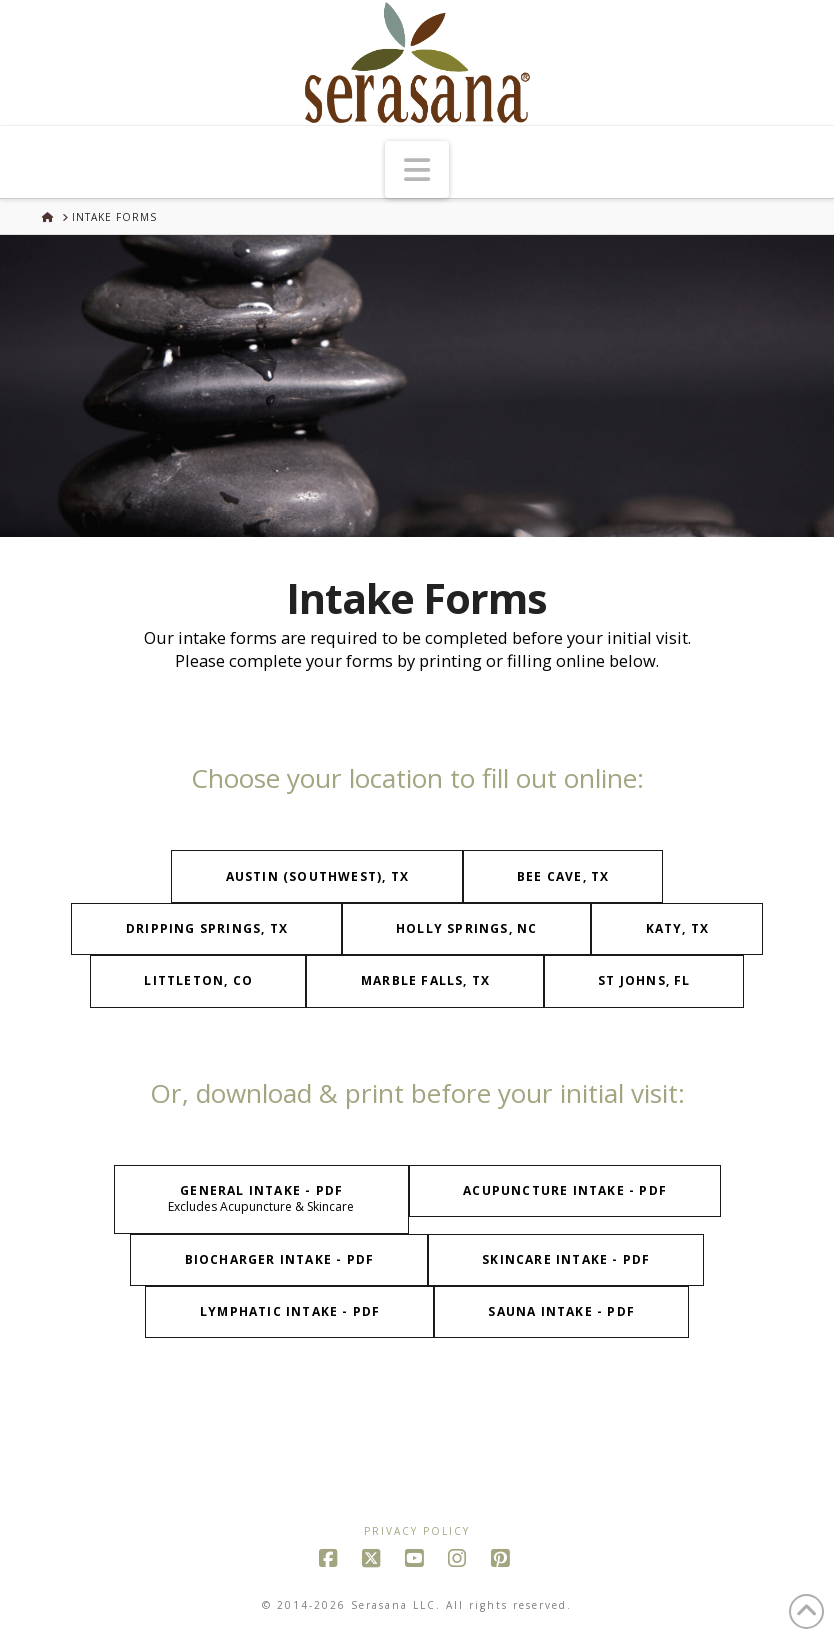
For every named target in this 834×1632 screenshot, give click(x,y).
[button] (417, 169)
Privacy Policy (417, 1531)
